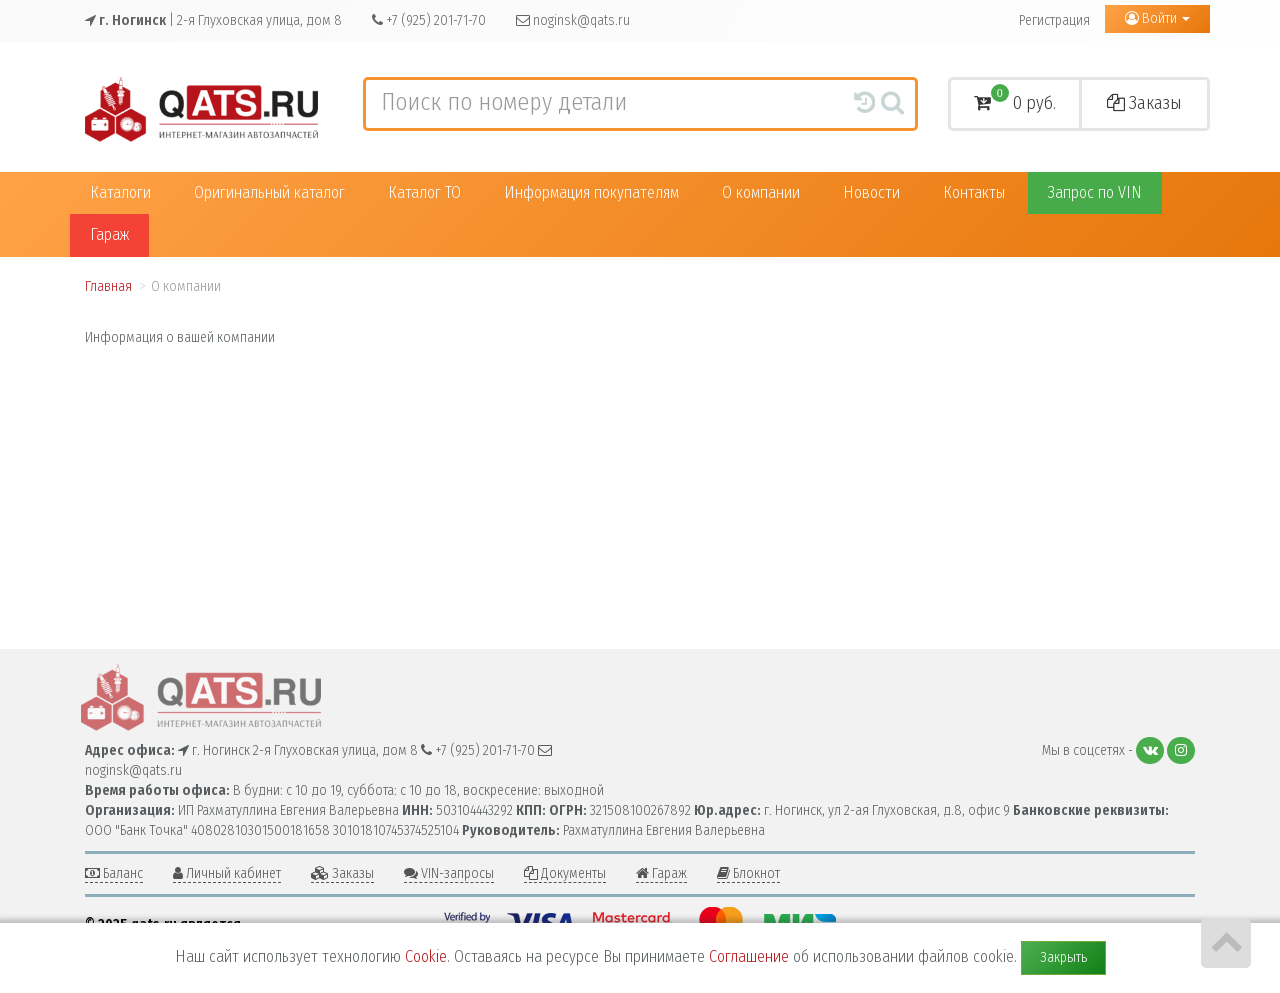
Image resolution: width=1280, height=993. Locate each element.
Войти (1157, 18)
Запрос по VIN (1095, 192)
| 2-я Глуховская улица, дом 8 (213, 20)
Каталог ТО (424, 192)
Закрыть (1063, 957)
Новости (871, 192)
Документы (565, 873)
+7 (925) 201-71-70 (429, 20)
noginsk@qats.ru (573, 20)
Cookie (426, 956)
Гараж (109, 234)
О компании (761, 192)
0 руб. (1015, 100)
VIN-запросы (449, 873)
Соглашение (749, 956)
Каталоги (120, 192)
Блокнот (748, 873)
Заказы (1144, 103)
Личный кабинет (227, 873)
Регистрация (1054, 20)
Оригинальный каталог (269, 192)
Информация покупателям (591, 192)
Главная (108, 286)
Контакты (974, 192)
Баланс (114, 873)
